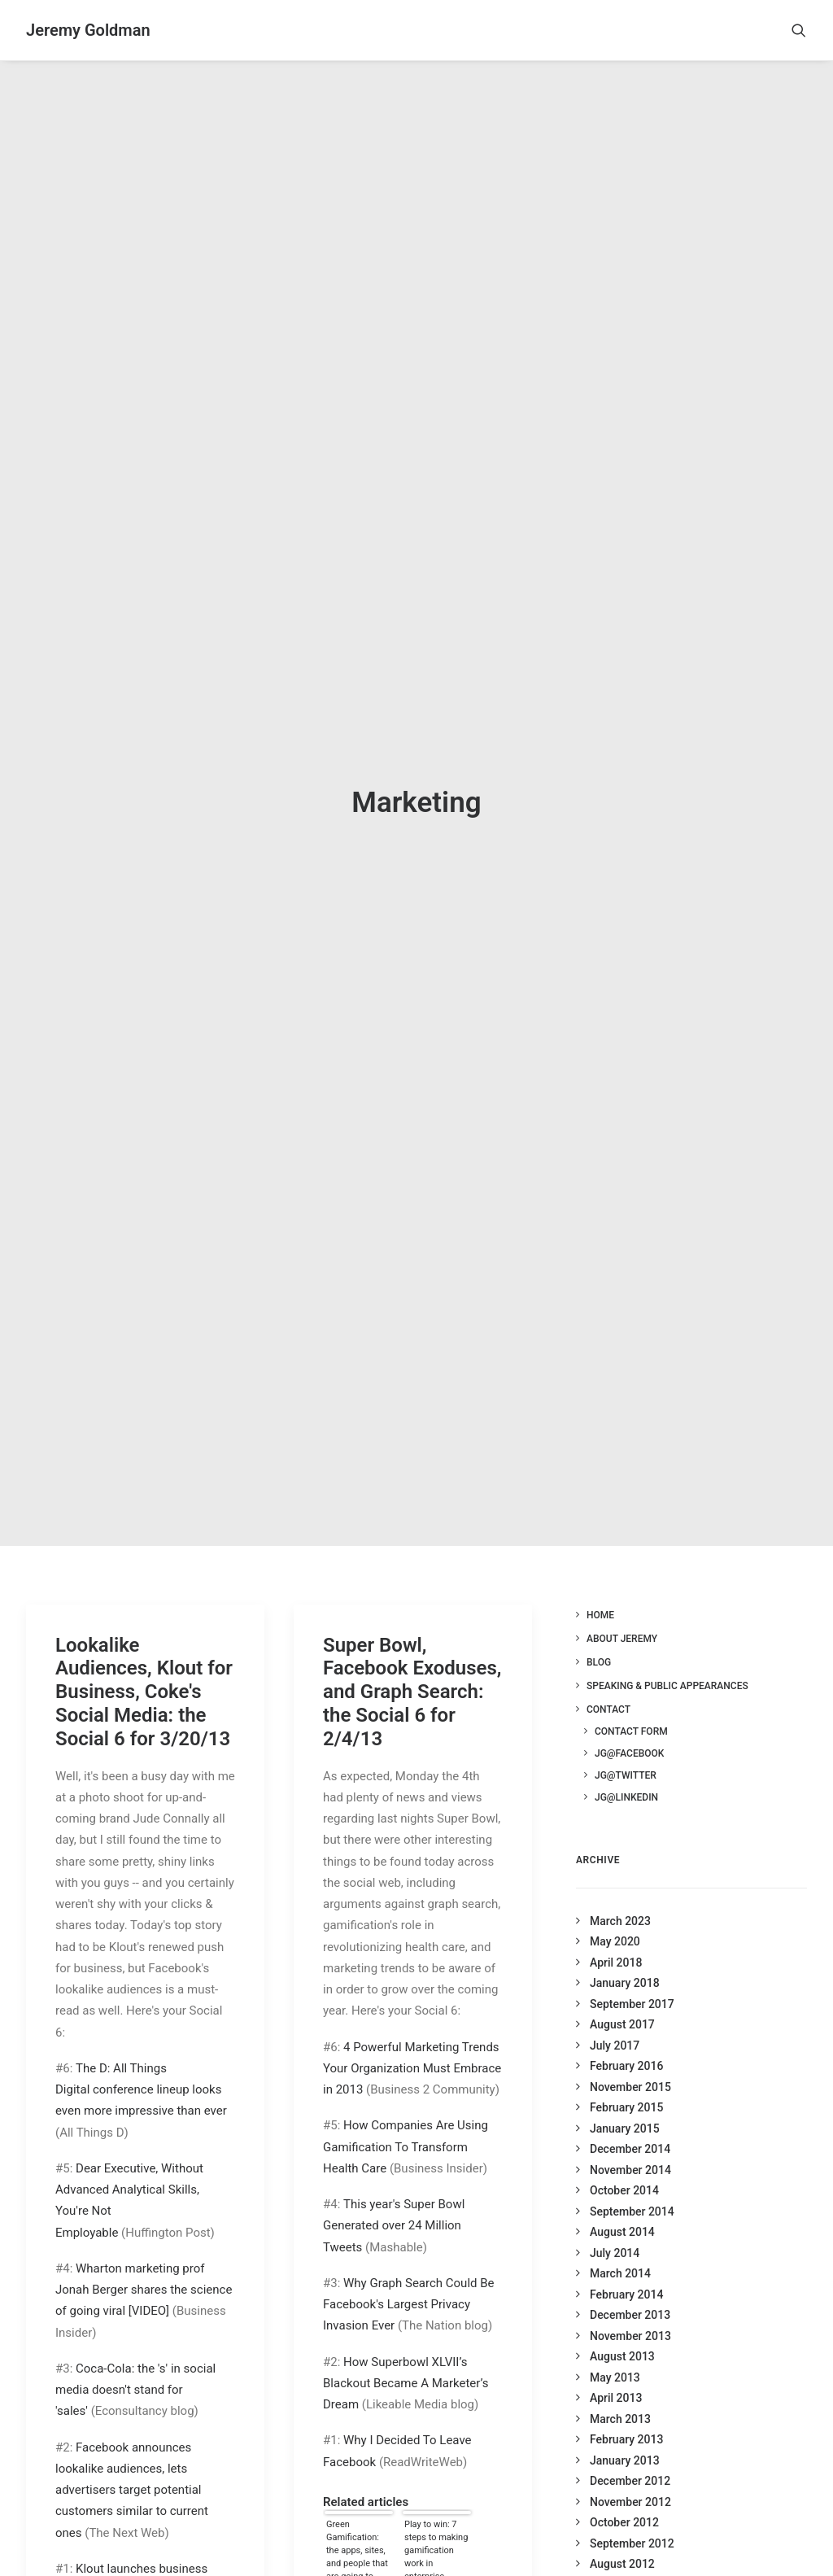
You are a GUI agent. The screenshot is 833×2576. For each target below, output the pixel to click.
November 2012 (630, 2469)
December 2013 (630, 2282)
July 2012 (614, 2552)
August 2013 (622, 2323)
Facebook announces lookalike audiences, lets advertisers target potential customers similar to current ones (131, 2457)
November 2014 (630, 2137)
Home (600, 1581)
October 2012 (624, 2489)
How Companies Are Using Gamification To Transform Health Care (405, 2114)
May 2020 (615, 1908)
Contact (608, 1676)
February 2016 (626, 2033)
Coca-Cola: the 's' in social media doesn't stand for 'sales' (135, 2357)
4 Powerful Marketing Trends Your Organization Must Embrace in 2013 (412, 2035)
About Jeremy (622, 1605)
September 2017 (632, 1971)
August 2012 (622, 2531)
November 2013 (630, 2303)
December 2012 (630, 2448)
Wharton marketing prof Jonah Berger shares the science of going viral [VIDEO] (143, 2257)
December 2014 (630, 2116)
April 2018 (616, 1929)
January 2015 (625, 2095)
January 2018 (625, 1950)
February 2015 (626, 2074)
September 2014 (632, 2178)
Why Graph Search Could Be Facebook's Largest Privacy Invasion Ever (409, 2271)
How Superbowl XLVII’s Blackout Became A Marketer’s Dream (405, 2350)
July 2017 (614, 2012)
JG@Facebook (629, 1720)
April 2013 (616, 2365)
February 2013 (626, 2406)
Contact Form (631, 1698)
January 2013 (625, 2427)
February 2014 (626, 2261)
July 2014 (614, 2220)
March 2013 (620, 2386)
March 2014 (620, 2240)
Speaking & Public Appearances (667, 1652)
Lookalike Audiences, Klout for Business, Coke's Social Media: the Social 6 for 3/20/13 (144, 1658)
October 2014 (624, 2157)
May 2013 (615, 2344)
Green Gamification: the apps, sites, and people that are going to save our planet (357, 2516)
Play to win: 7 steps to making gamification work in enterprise (436, 2516)
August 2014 (622, 2199)
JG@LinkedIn (626, 1764)
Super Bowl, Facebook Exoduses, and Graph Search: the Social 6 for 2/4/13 (412, 1658)
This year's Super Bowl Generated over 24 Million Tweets (393, 2193)
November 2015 (630, 2054)
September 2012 (632, 2510)
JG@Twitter (625, 1742)
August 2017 (622, 1991)
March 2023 (620, 1888)
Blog (599, 1629)
